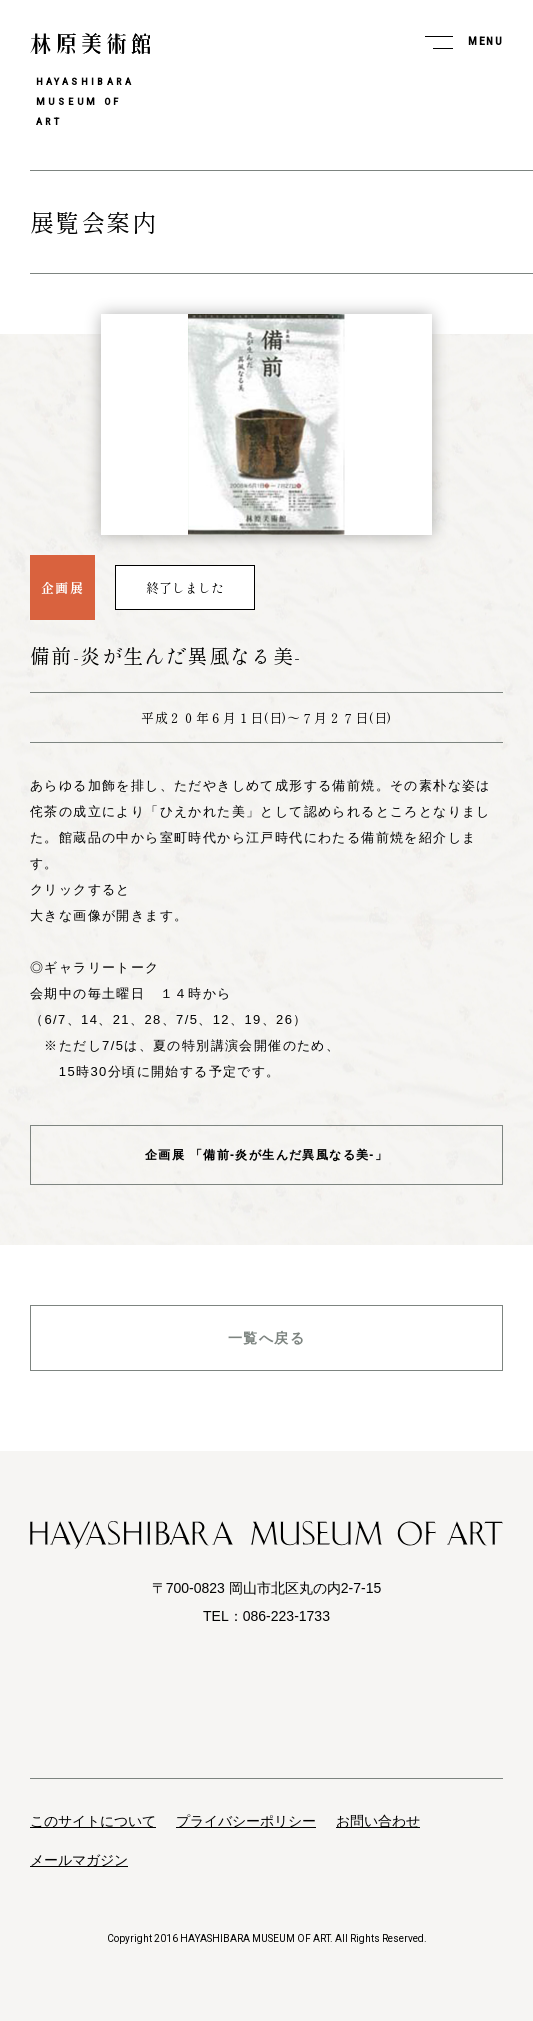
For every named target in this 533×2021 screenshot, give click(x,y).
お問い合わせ (378, 1821)
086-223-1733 (286, 1616)
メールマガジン (79, 1860)
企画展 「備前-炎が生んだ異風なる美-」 (266, 1155)
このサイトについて (93, 1821)
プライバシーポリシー (246, 1821)
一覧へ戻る (266, 1338)
